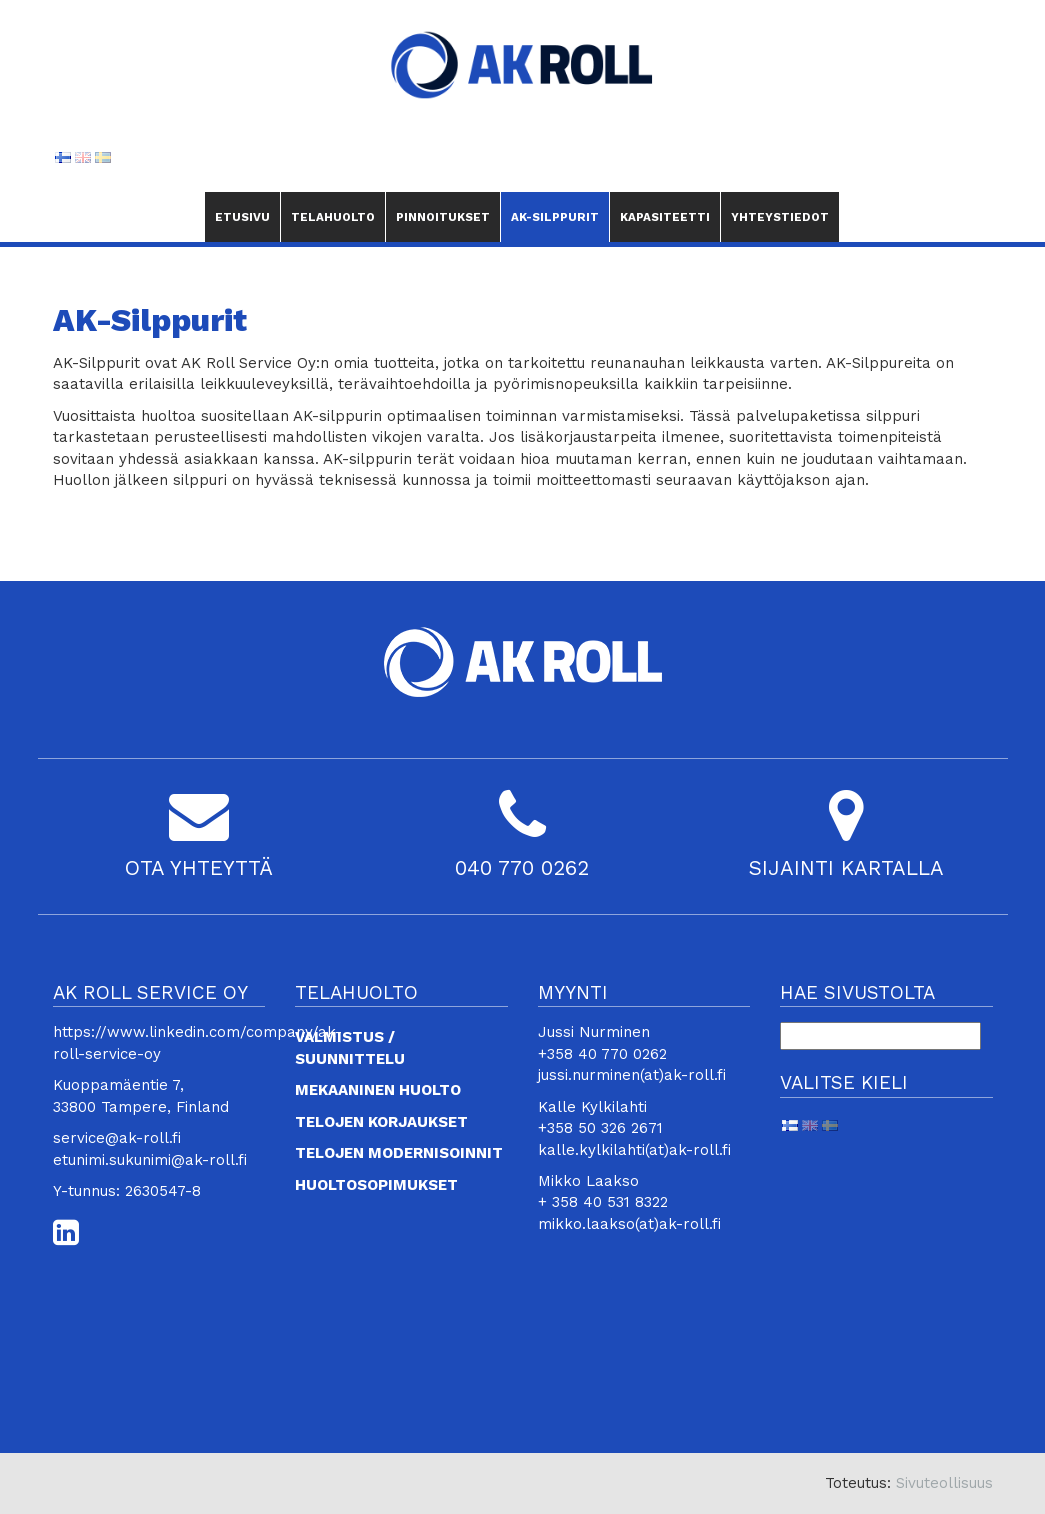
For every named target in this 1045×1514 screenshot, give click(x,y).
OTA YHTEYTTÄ (199, 868)
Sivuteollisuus (944, 1483)
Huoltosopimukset (376, 1185)
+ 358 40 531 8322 (603, 1202)
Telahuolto (333, 217)
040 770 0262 (522, 868)
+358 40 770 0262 (602, 1054)
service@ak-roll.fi (117, 1138)
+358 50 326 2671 (600, 1128)
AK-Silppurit (555, 209)
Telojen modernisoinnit (399, 1153)
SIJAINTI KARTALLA (846, 868)
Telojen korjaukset (381, 1122)
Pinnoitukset (442, 217)
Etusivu (242, 217)
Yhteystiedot (780, 217)
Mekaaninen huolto (378, 1090)
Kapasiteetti (665, 217)
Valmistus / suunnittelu (350, 1047)
